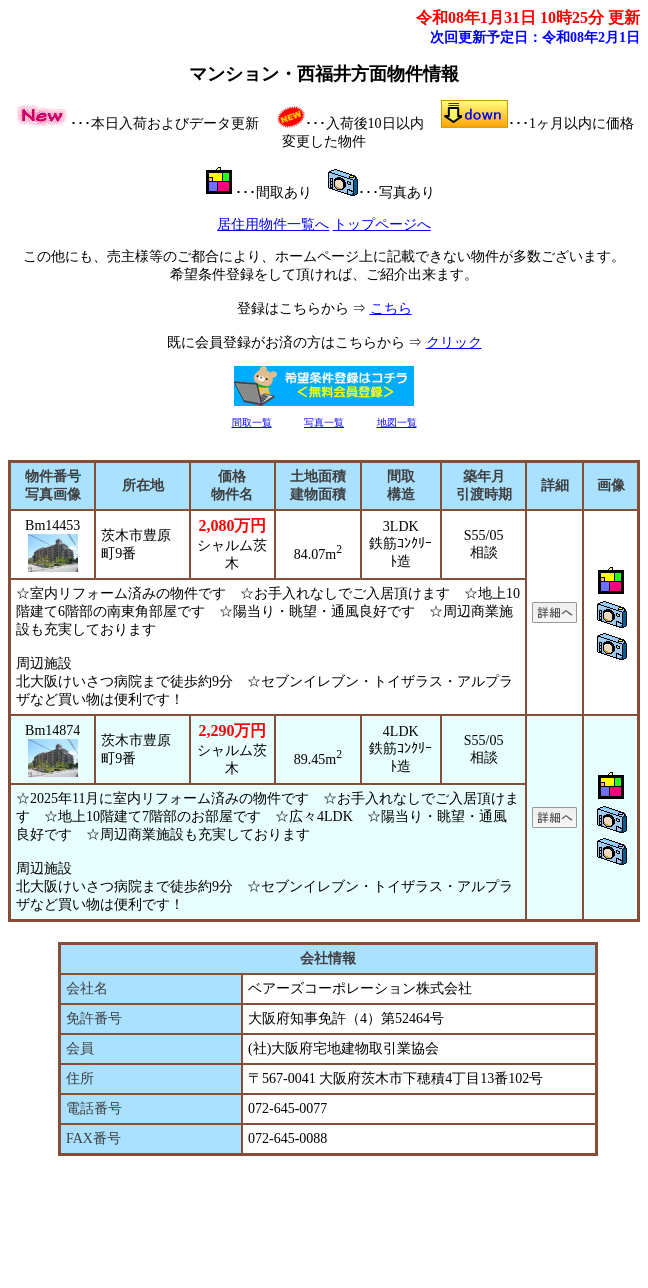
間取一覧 (252, 422)
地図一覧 (397, 422)
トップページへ (382, 224)
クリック (454, 342)
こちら (391, 308)
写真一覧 (324, 422)
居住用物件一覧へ (273, 224)
